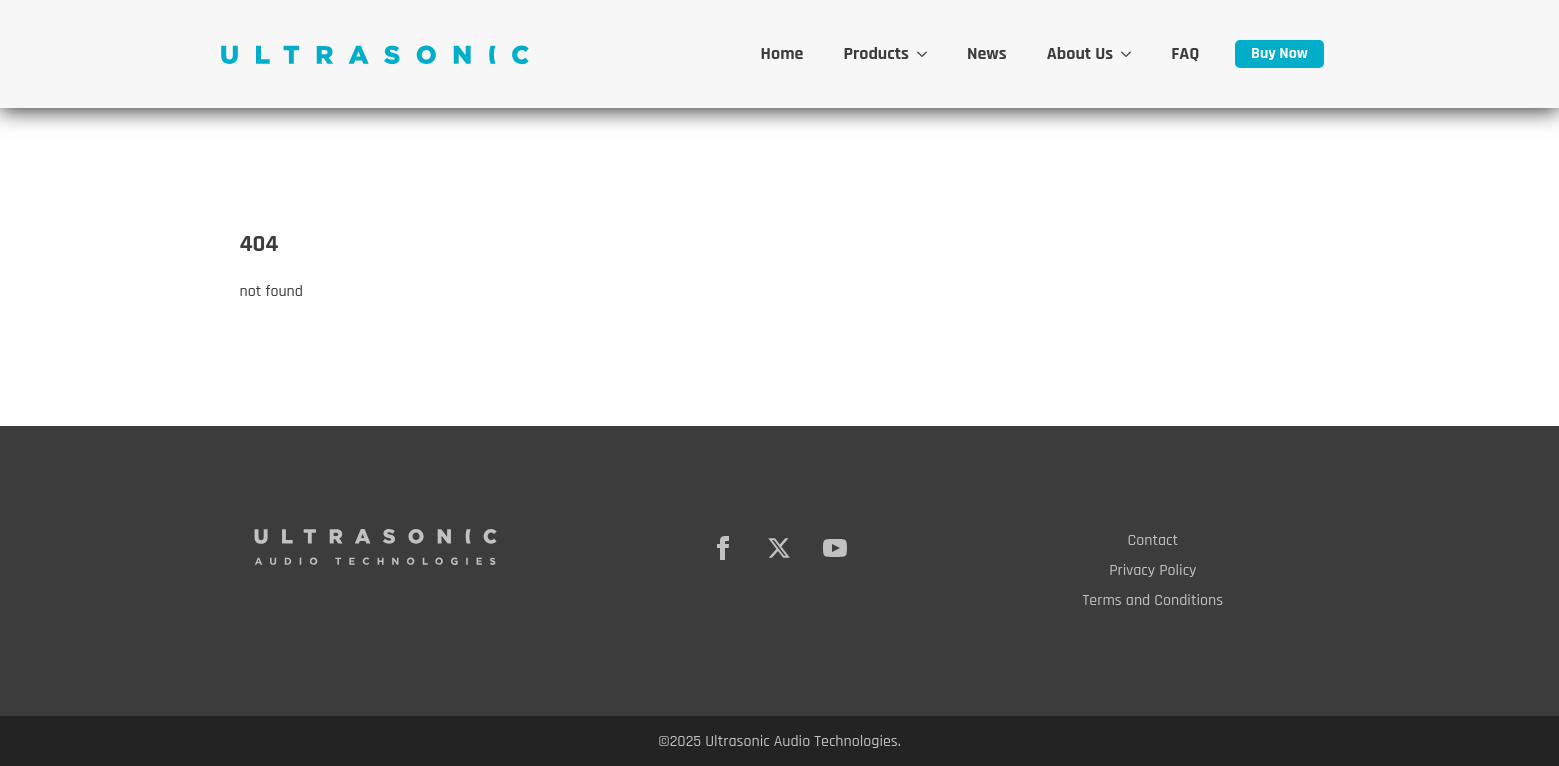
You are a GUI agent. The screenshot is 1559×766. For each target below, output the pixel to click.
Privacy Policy (1152, 570)
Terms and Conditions (1153, 600)
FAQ (1185, 53)
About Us (1080, 53)
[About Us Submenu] (1132, 54)
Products (876, 53)
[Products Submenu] (928, 54)
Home (782, 53)
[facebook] (723, 548)
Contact (1153, 540)
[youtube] (835, 548)
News (987, 53)
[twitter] (779, 548)
